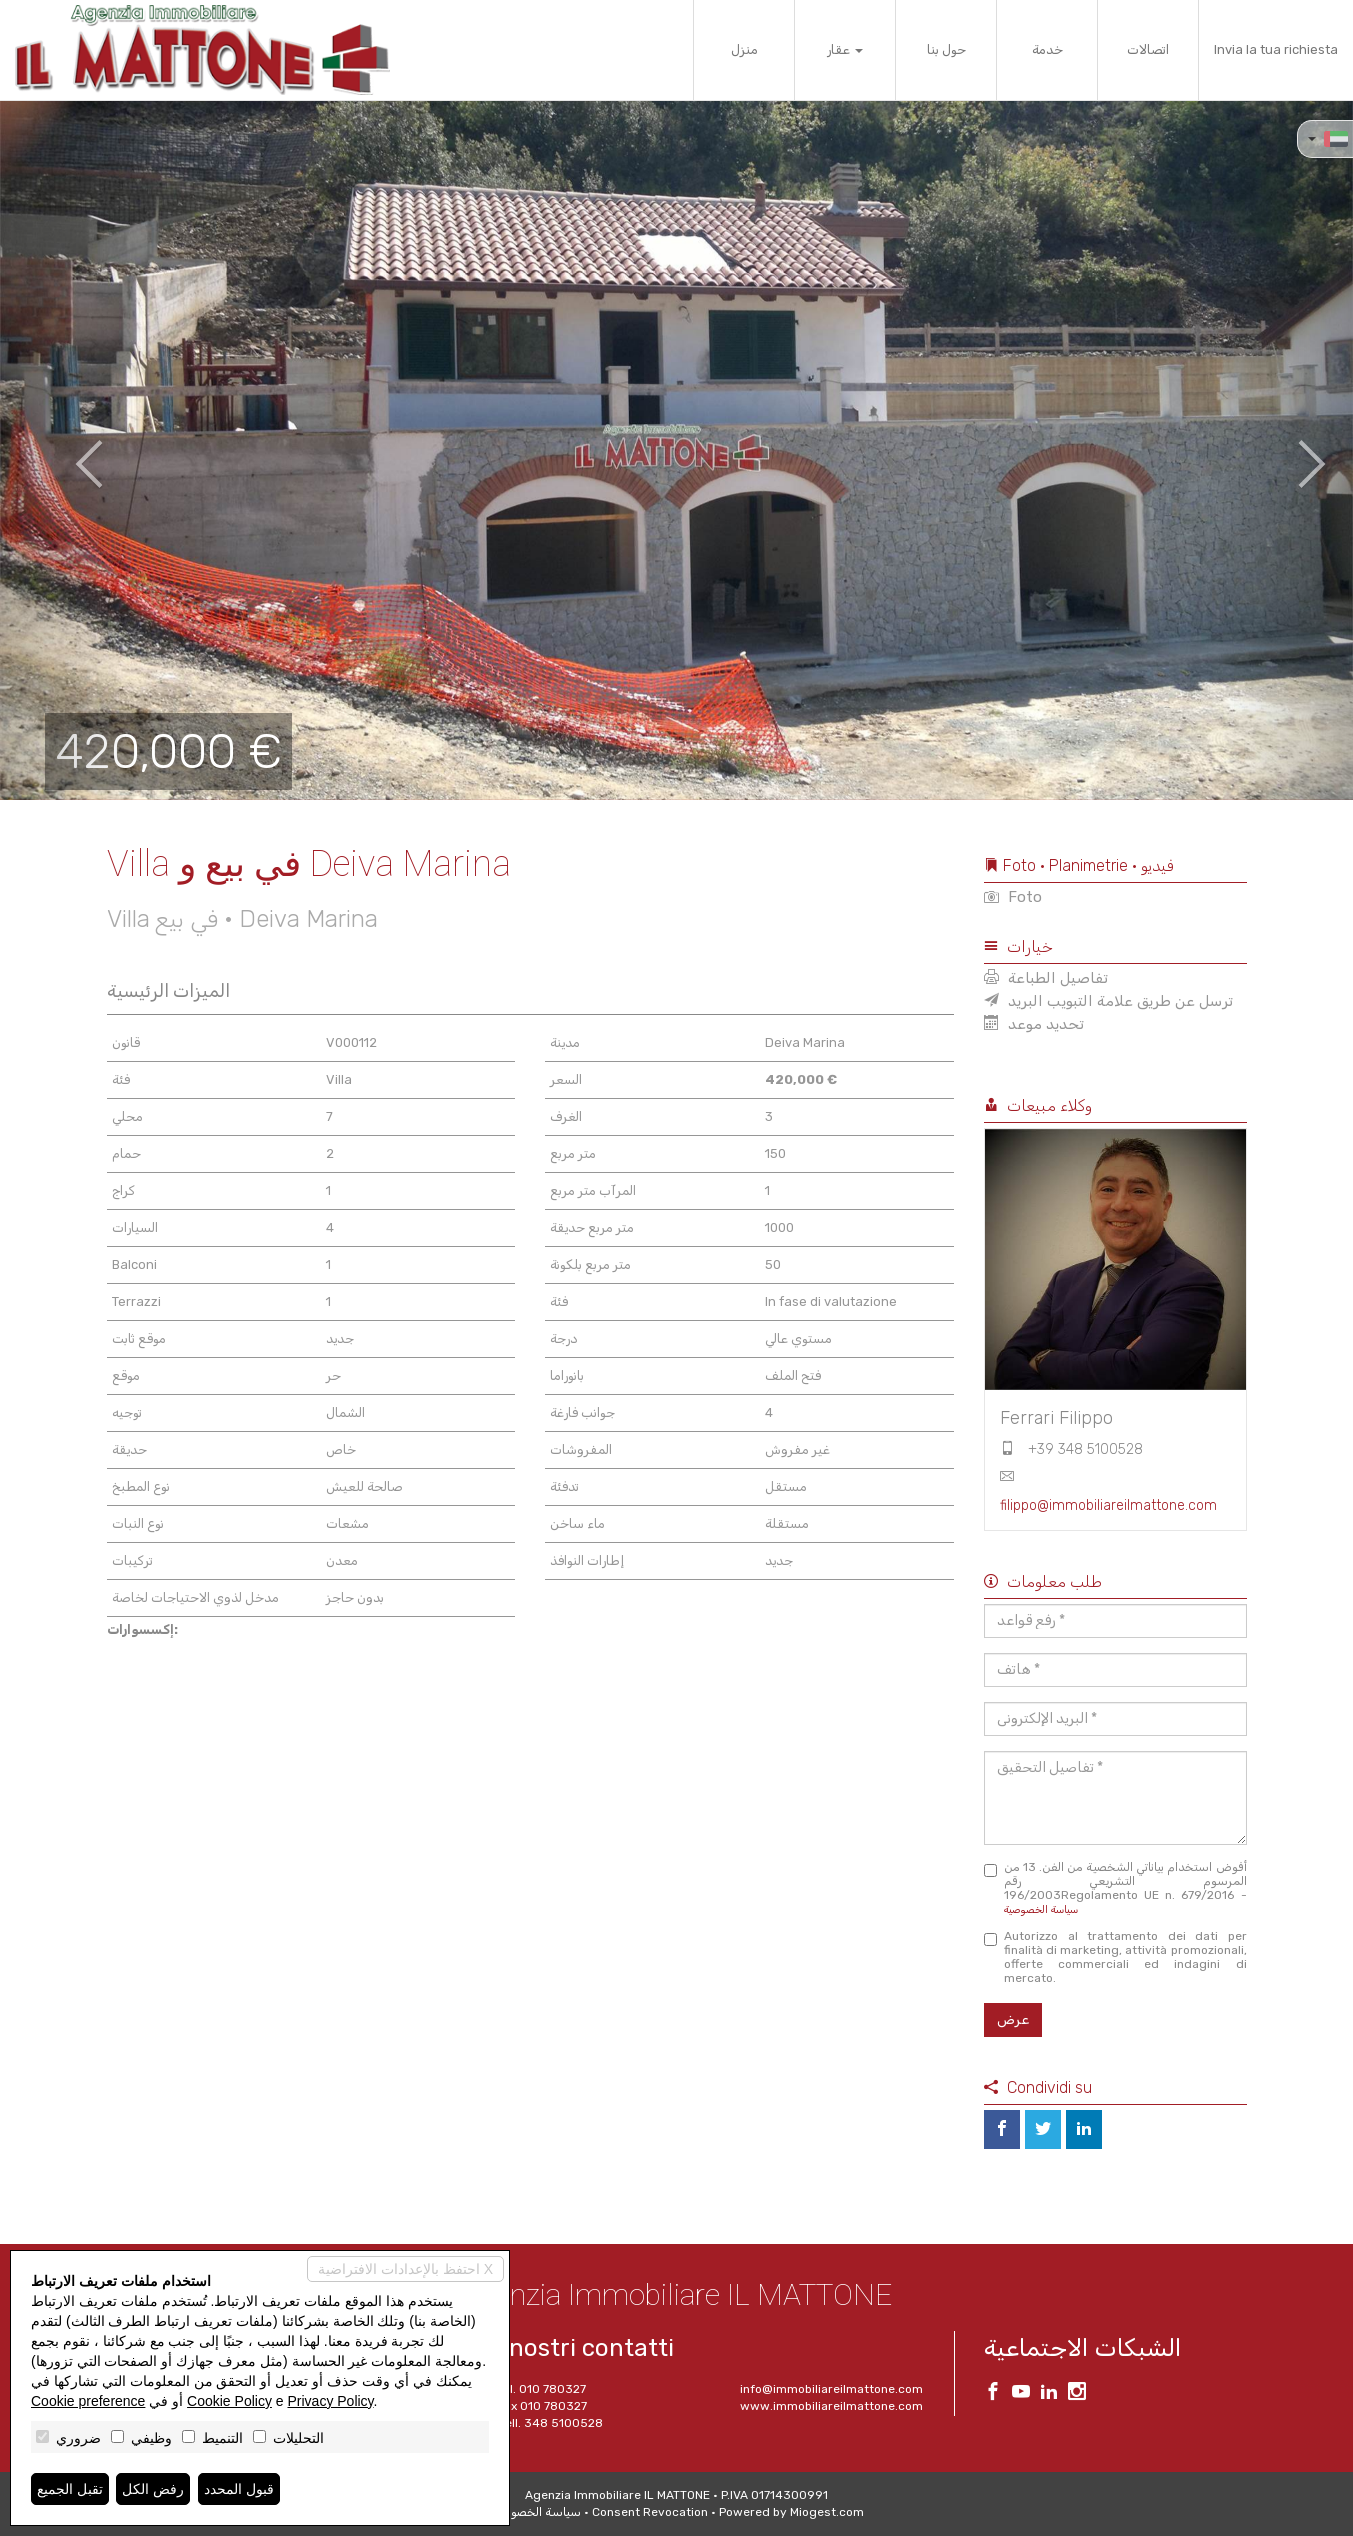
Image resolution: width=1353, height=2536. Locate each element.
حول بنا (946, 49)
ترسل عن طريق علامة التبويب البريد (1108, 1001)
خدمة (1047, 49)
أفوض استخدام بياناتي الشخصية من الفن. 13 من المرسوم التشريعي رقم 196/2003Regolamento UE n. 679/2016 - (1115, 1888)
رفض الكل (153, 2489)
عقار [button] (845, 49)
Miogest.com (827, 2512)
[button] (67, 450)
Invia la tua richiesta (1276, 49)
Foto (1013, 897)
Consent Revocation (650, 2512)
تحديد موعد (1034, 1024)
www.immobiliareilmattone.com (831, 2406)
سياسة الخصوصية (1041, 1909)
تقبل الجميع (70, 2489)
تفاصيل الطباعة (1046, 978)
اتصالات (1148, 49)
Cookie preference (88, 2401)
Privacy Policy (330, 2401)
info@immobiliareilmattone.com (831, 2389)
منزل (744, 49)
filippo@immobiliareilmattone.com (1108, 1505)
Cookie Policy (229, 2401)
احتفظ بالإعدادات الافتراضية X (405, 2269)
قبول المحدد (239, 2489)
